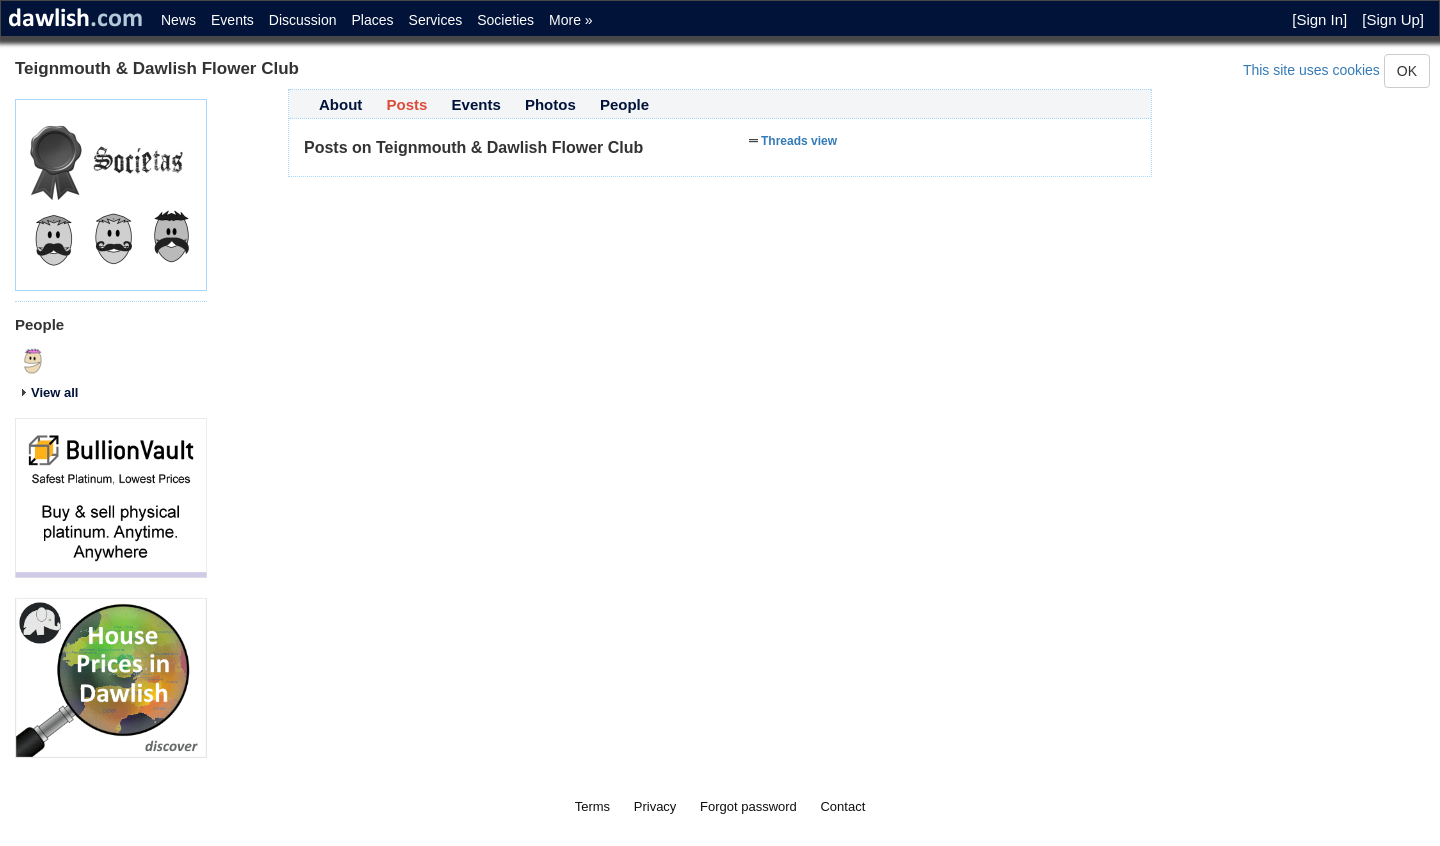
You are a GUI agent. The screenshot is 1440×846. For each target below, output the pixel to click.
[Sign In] (1319, 19)
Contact (842, 806)
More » (571, 20)
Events (232, 20)
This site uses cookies (1311, 70)
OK (1407, 71)
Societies (505, 20)
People (624, 104)
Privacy (655, 806)
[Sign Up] (1393, 19)
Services (436, 20)
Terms (592, 806)
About (340, 104)
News (178, 20)
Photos (550, 104)
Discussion (303, 20)
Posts (407, 104)
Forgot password (748, 806)
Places (373, 20)
